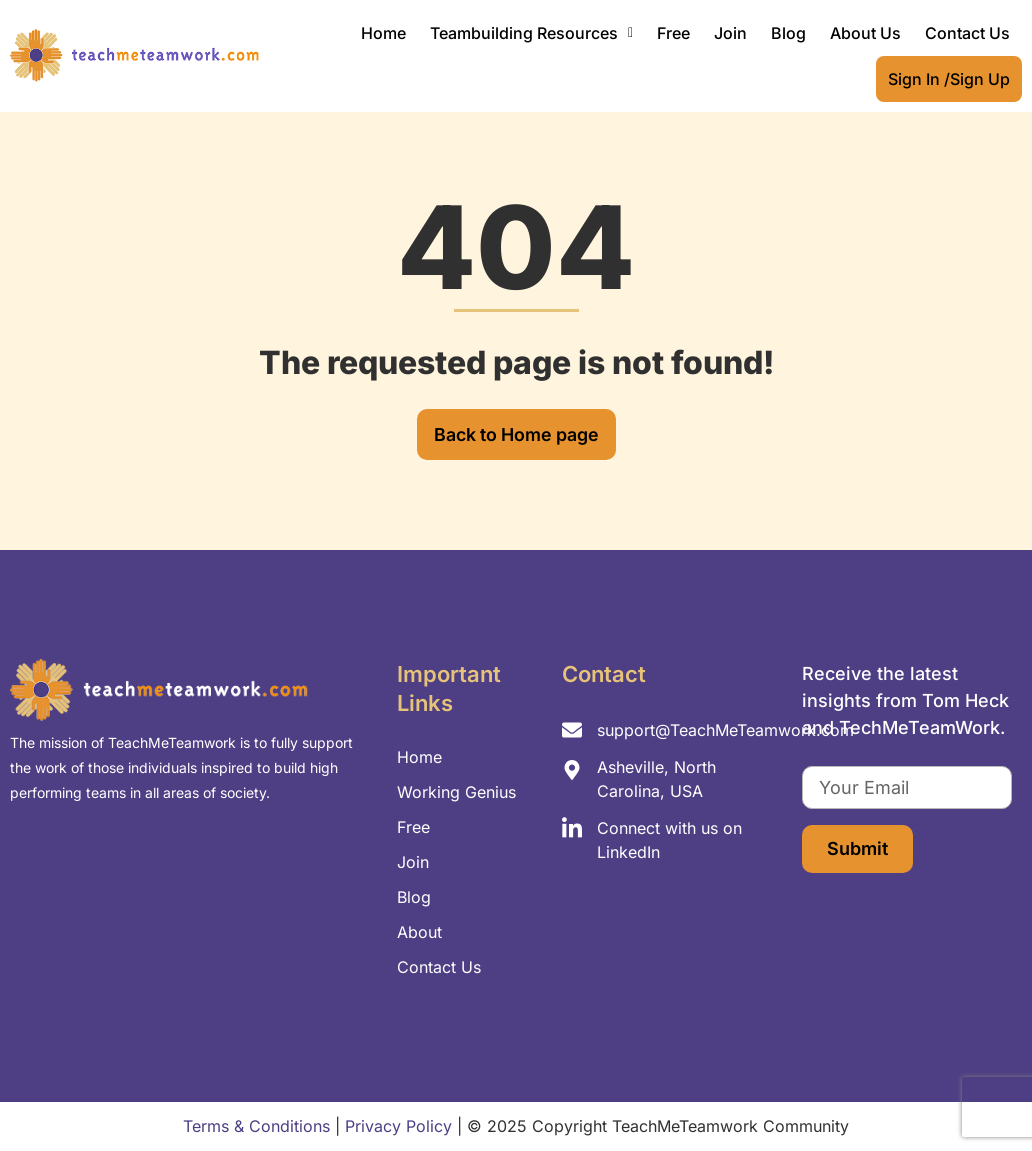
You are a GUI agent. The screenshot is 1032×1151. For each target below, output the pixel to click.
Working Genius (456, 792)
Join (730, 33)
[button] (531, 33)
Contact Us (967, 33)
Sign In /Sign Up (949, 79)
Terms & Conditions (256, 1126)
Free (673, 33)
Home (383, 33)
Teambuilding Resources (531, 33)
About (419, 932)
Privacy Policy (398, 1126)
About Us (865, 33)
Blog (788, 33)
